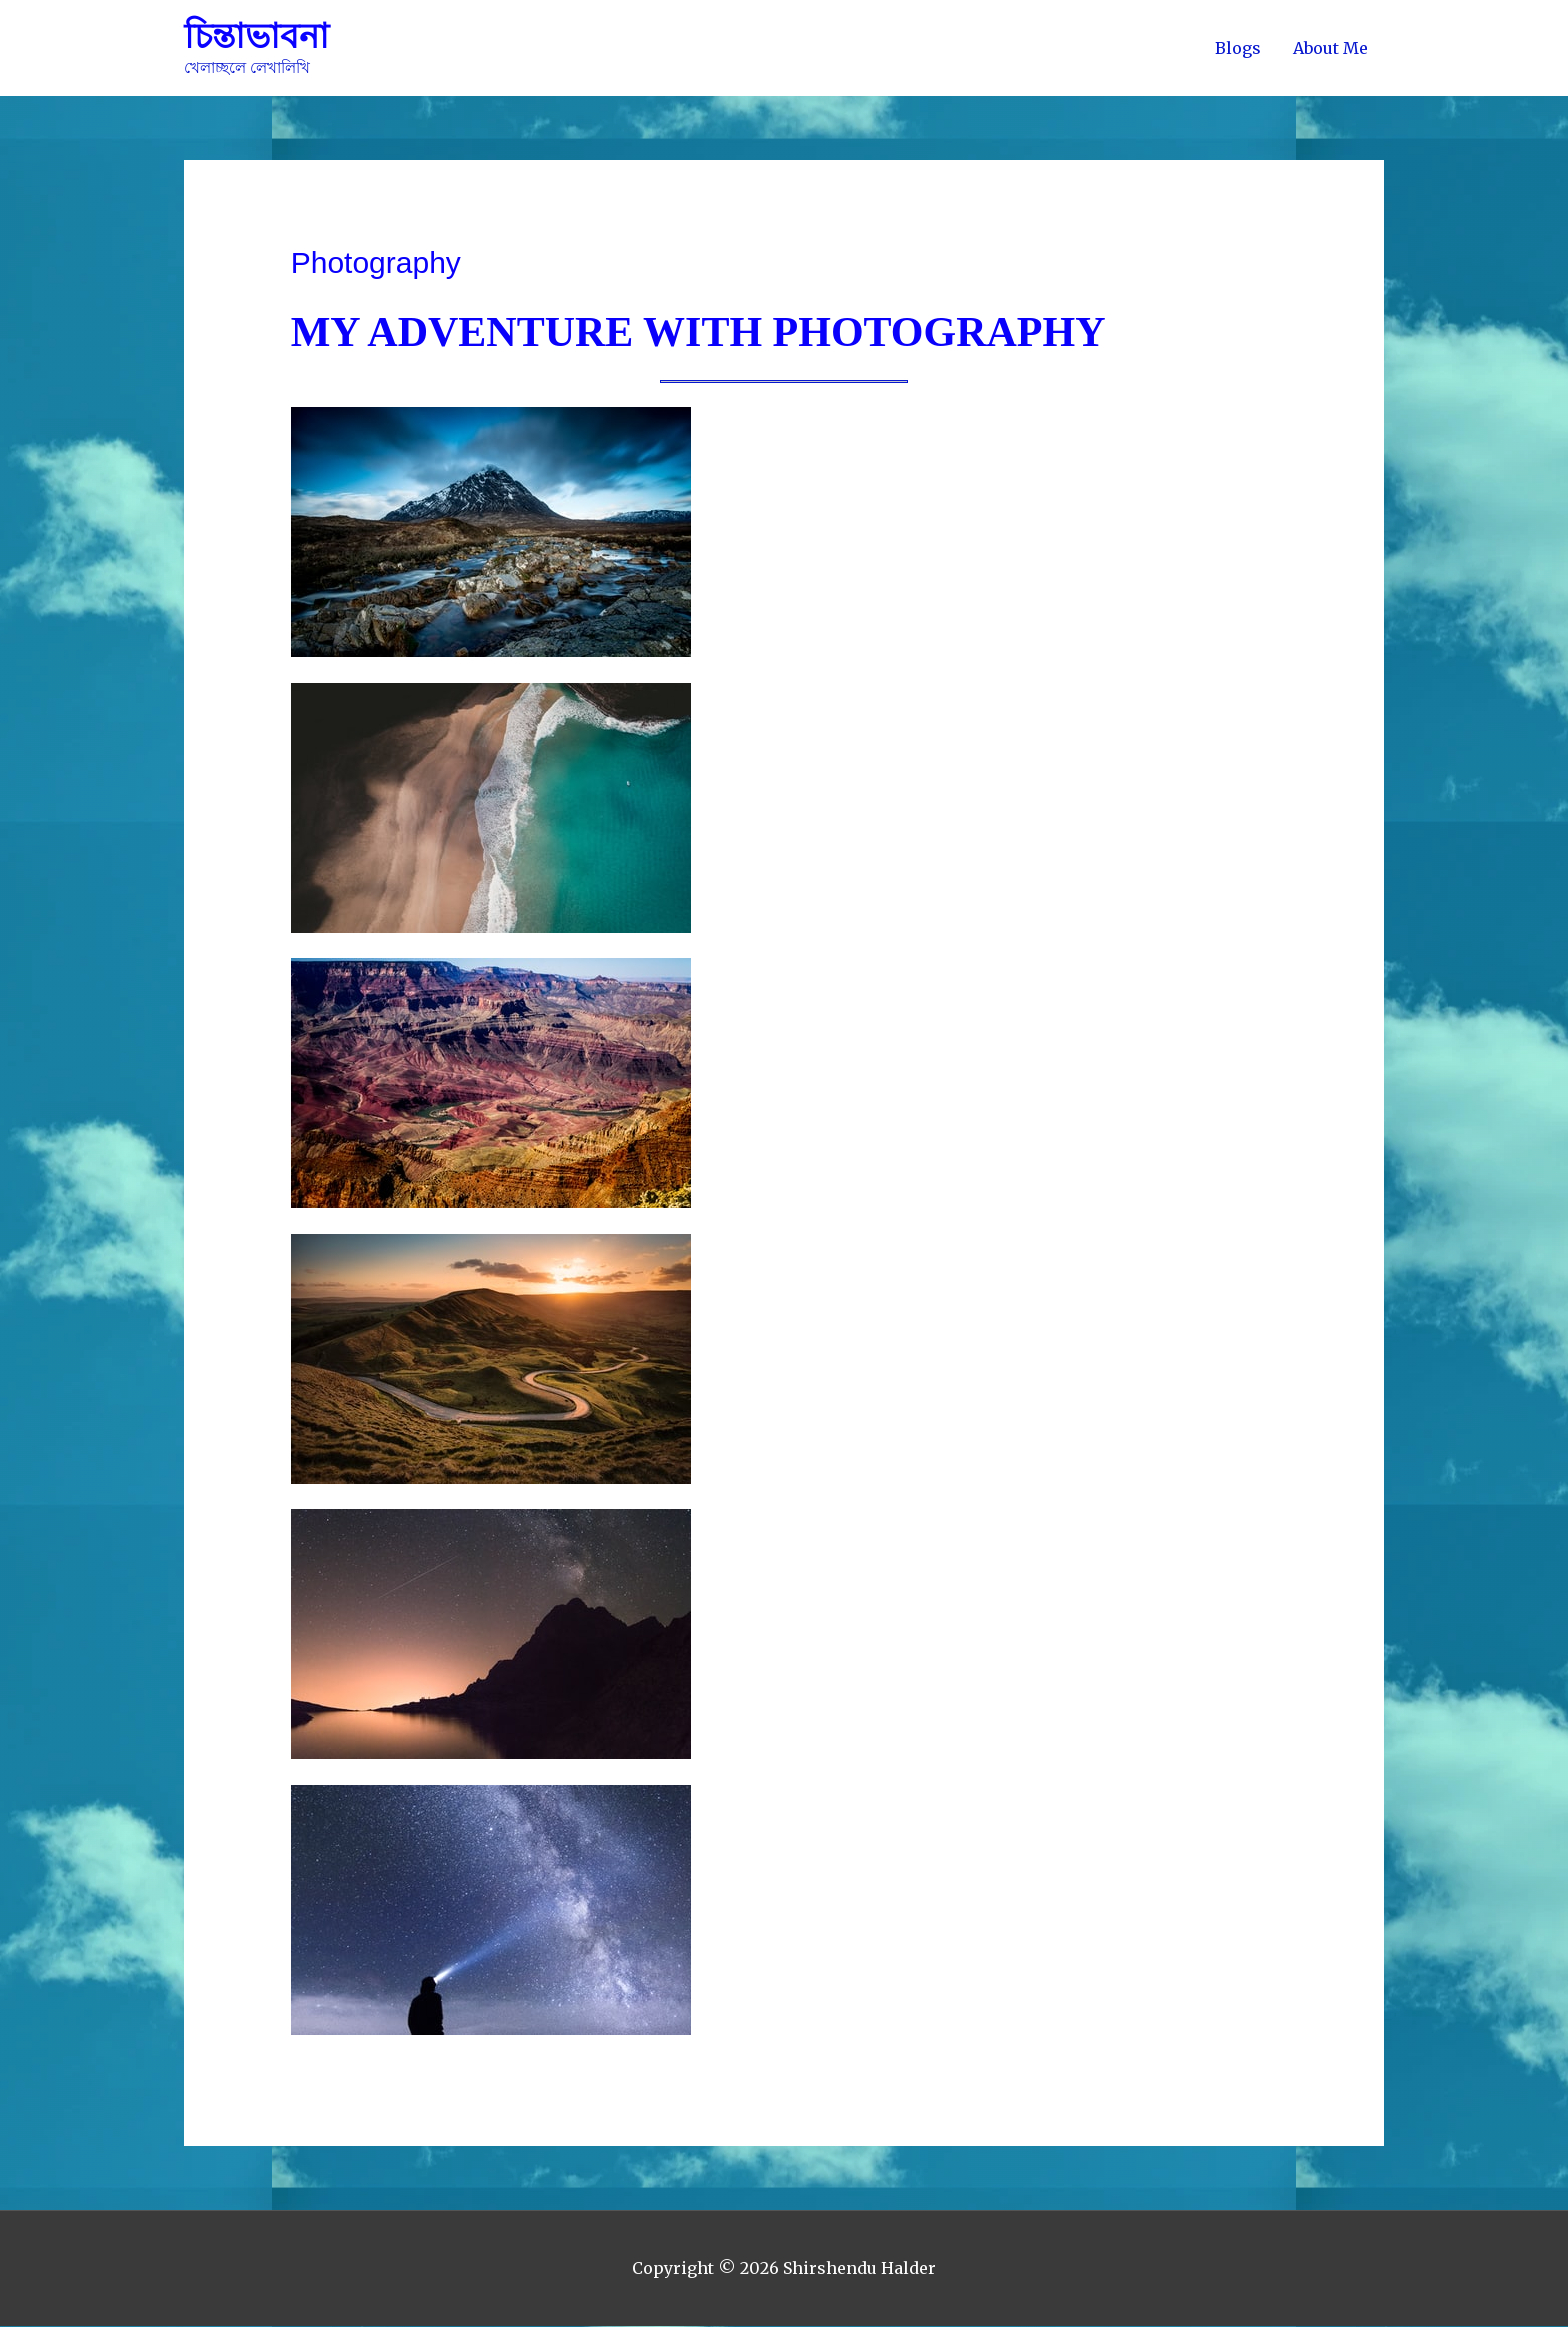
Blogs (1238, 48)
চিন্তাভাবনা (258, 36)
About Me (1330, 48)
